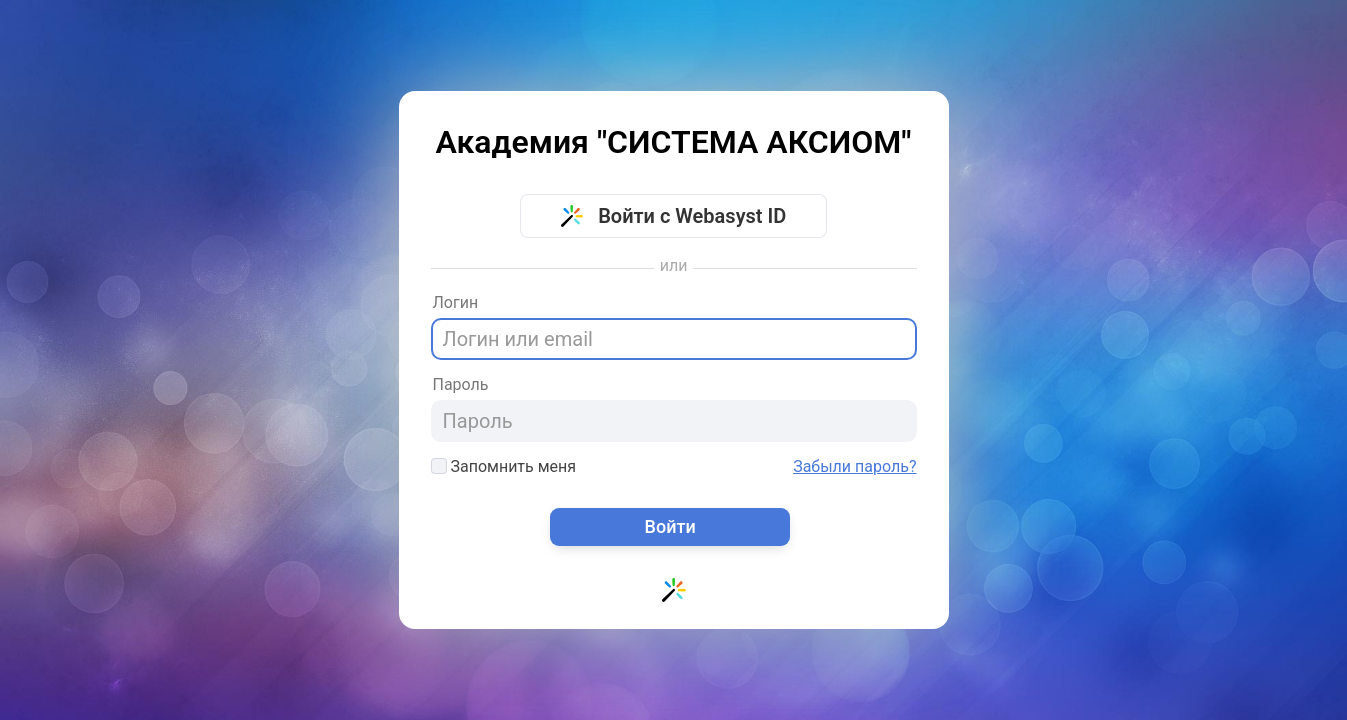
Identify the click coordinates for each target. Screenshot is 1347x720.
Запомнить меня (504, 466)
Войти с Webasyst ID (674, 216)
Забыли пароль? (854, 467)
